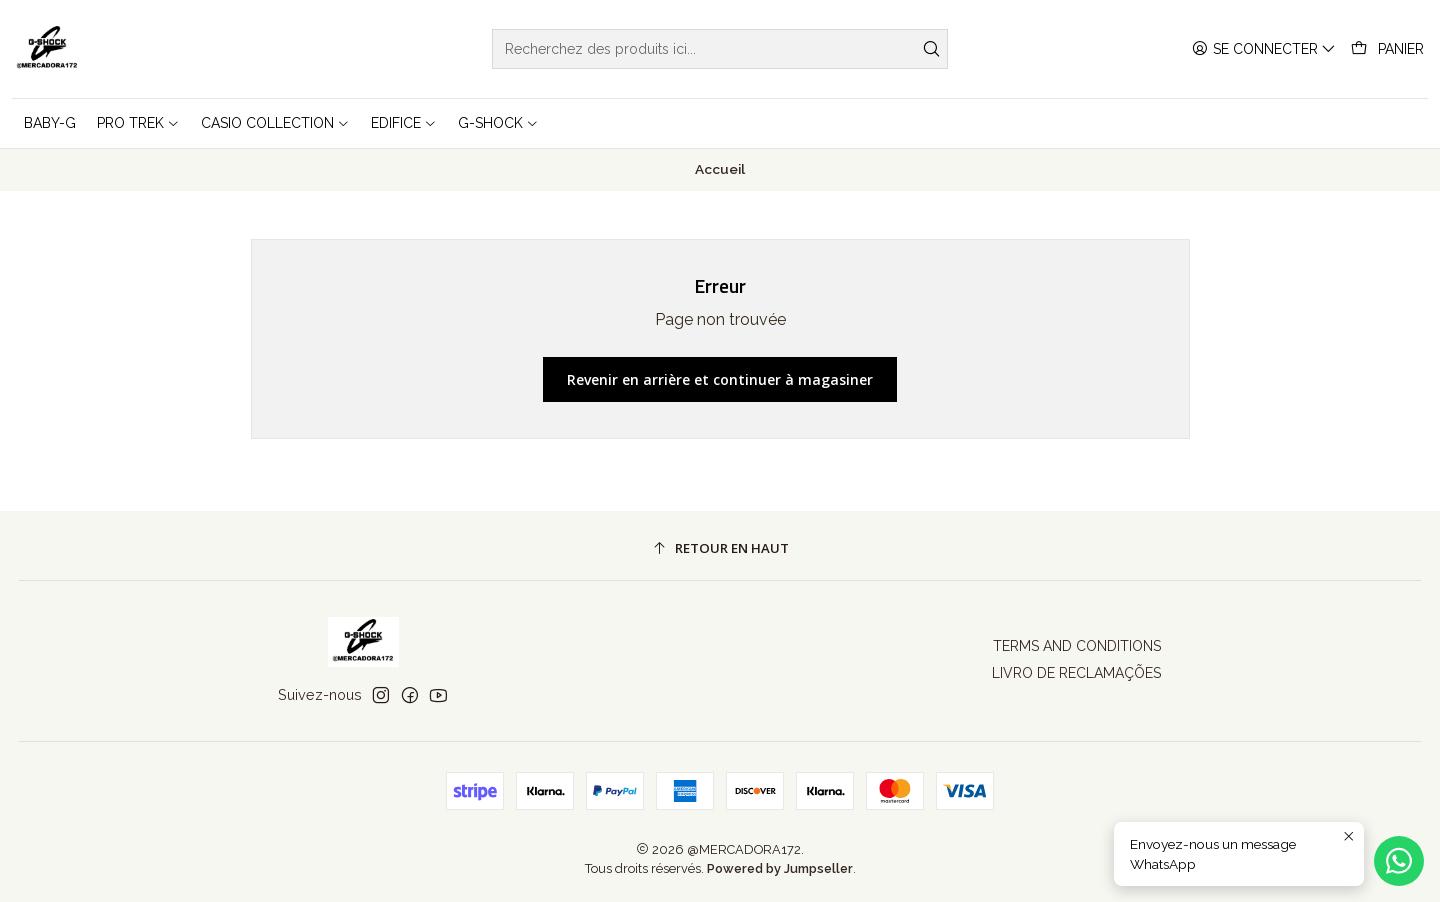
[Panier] (1387, 49)
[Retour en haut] (720, 548)
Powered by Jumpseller (780, 868)
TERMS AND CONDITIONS (1077, 646)
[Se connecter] (1264, 49)
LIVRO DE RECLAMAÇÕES (1076, 673)
